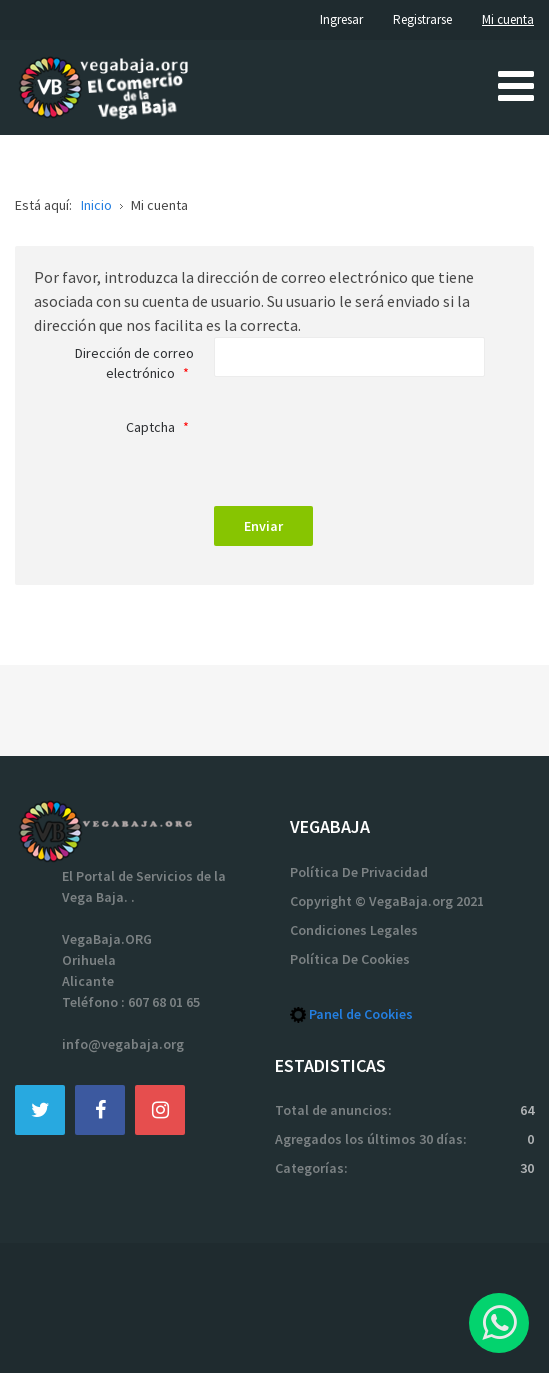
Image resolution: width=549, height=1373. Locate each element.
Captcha (160, 427)
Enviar (263, 526)
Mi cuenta (508, 19)
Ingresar (341, 19)
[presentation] (366, 447)
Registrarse (422, 19)
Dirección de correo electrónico (134, 363)
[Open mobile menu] (516, 85)
